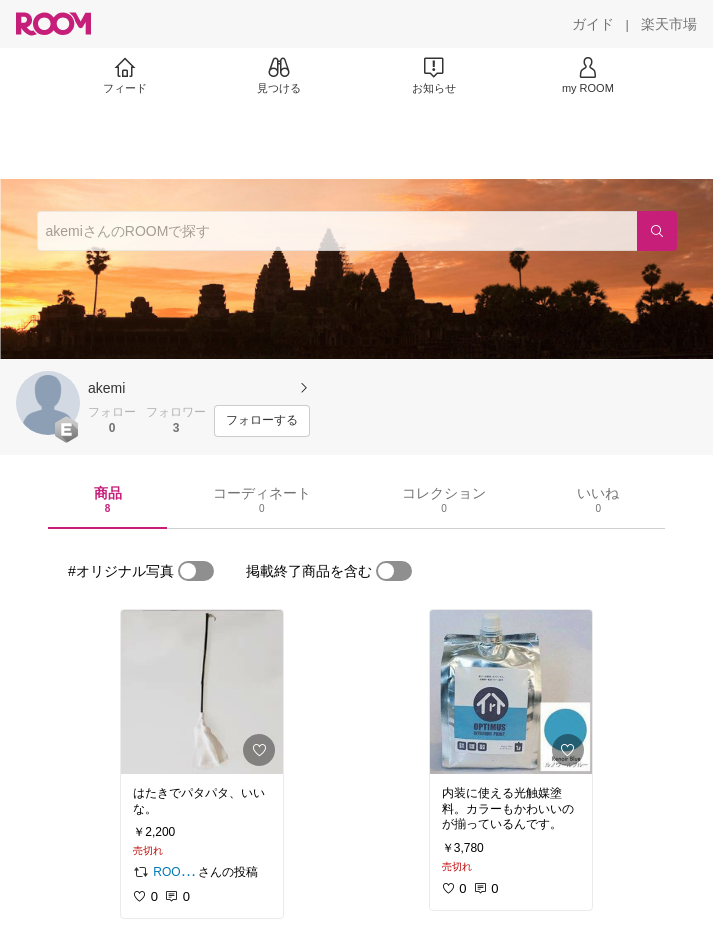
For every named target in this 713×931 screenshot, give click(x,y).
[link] (202, 692)
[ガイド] (593, 24)
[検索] (657, 231)
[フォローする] (262, 421)
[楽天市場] (669, 24)
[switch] (196, 571)
